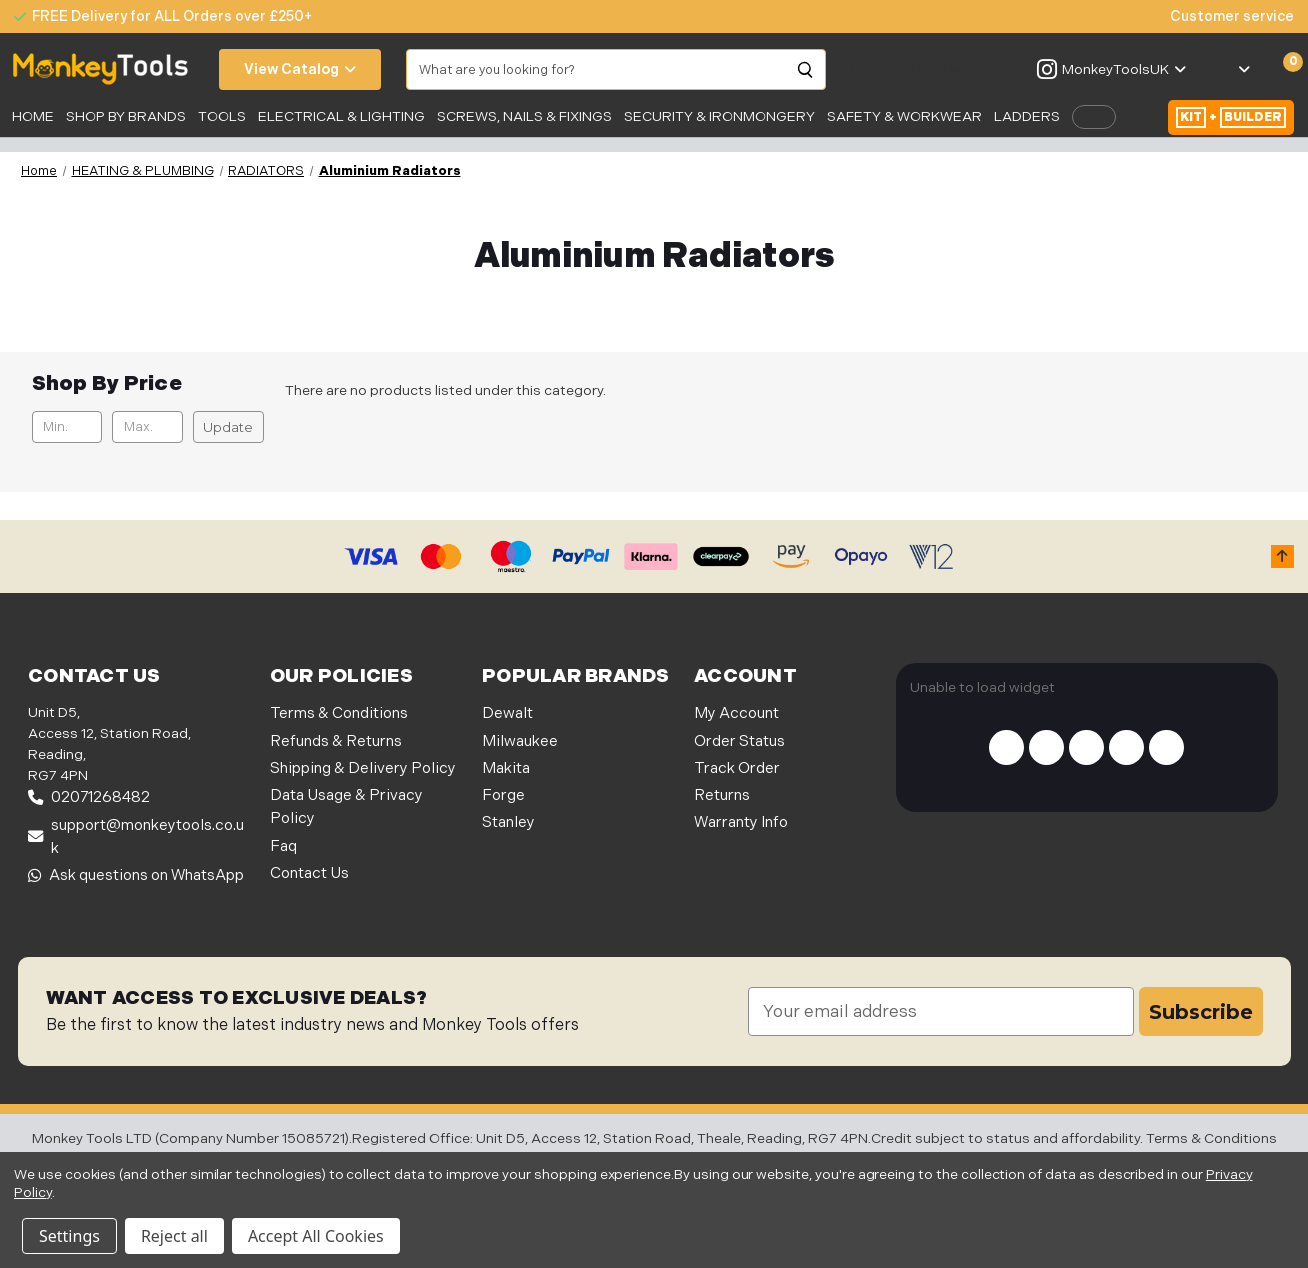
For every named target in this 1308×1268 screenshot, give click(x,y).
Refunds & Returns (336, 741)
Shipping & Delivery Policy (363, 768)
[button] (1282, 556)
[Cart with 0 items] (1281, 70)
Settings (69, 1236)
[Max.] (147, 427)
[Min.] (67, 427)
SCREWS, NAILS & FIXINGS (524, 116)
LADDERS (1027, 116)
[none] (1222, 16)
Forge (503, 795)
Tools (222, 116)
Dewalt (507, 713)
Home (33, 116)
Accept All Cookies (316, 1236)
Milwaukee (520, 741)
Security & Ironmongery (719, 116)
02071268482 (89, 797)
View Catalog (300, 69)
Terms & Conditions (339, 713)
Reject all (174, 1236)
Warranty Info (741, 822)
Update (228, 427)
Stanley (508, 822)
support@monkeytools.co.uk (136, 837)
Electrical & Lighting (341, 116)
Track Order (737, 768)
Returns (722, 795)
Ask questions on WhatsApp (136, 875)
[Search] (806, 70)
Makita (506, 768)
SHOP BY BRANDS (126, 116)
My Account (736, 713)
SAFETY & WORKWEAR (904, 116)
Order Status (739, 741)
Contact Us (309, 873)
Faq (283, 846)
